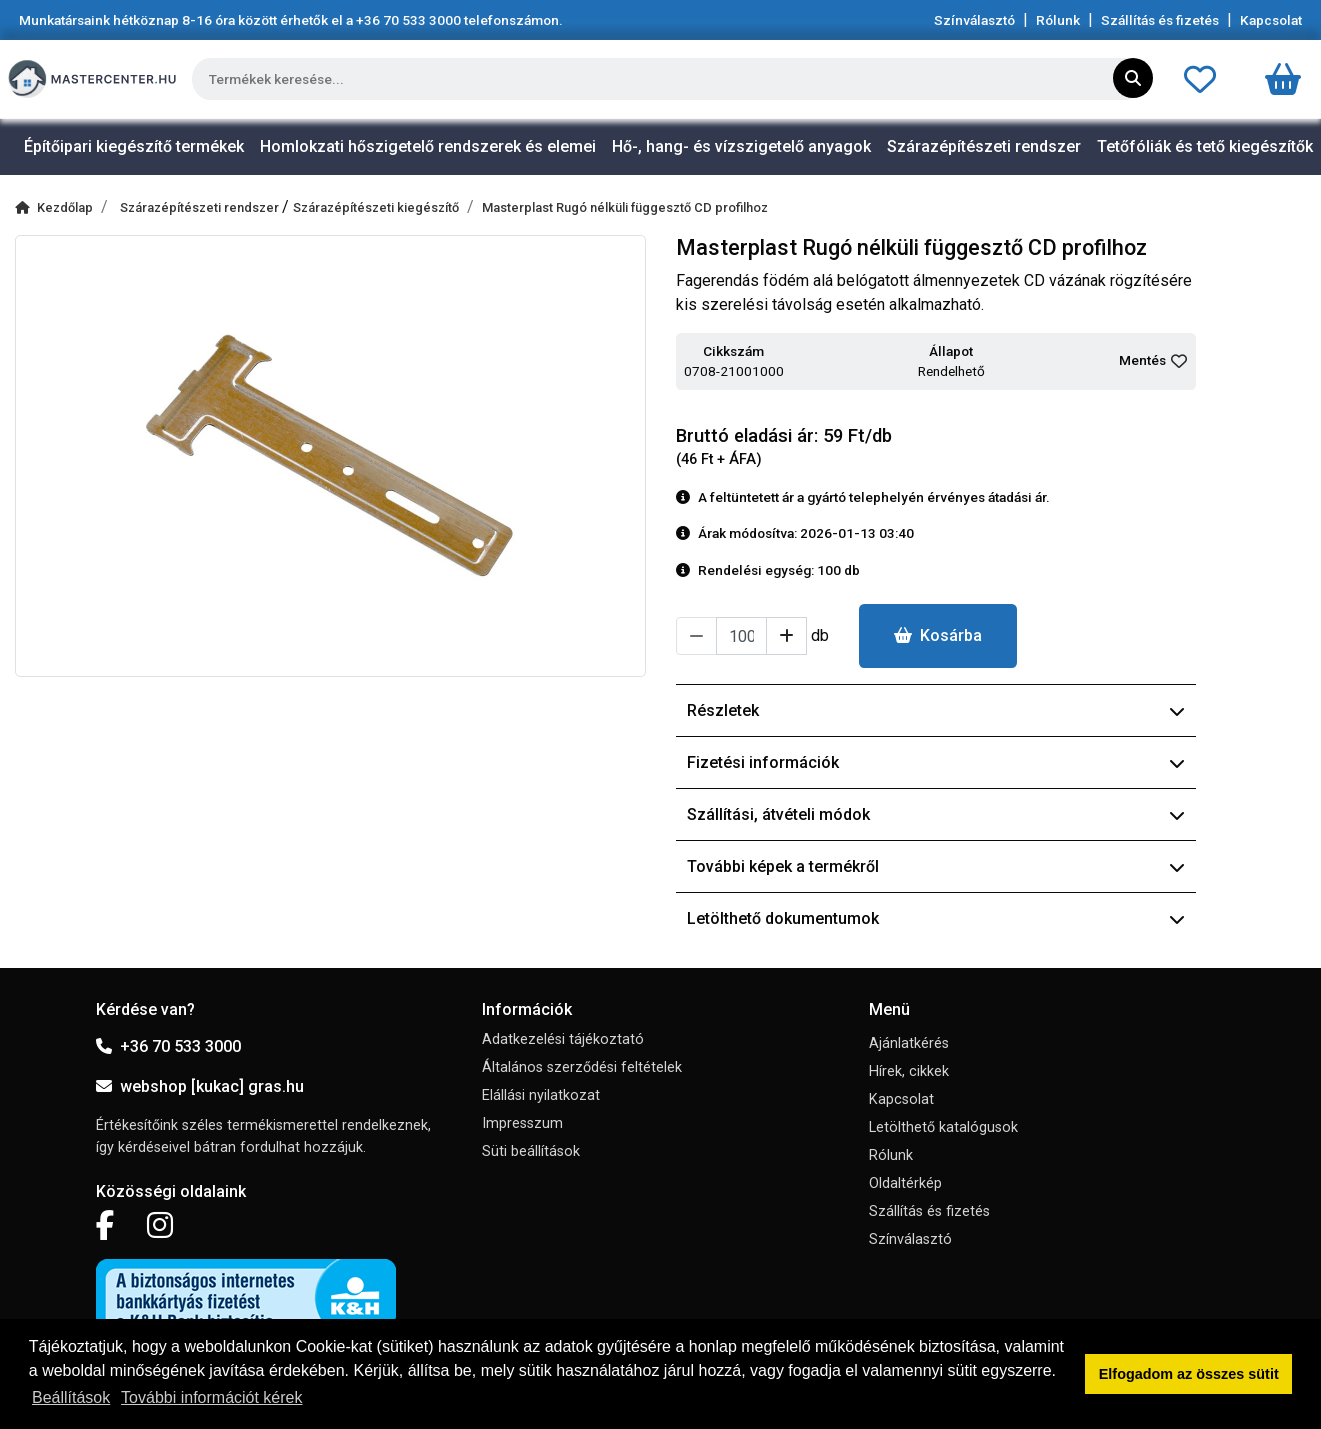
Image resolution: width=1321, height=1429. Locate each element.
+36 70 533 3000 (168, 1046)
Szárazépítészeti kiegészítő (376, 207)
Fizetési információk (936, 762)
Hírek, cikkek (909, 1071)
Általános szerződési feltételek (582, 1067)
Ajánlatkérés (909, 1043)
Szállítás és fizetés (1160, 20)
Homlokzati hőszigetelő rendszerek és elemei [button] (428, 146)
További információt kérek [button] (211, 1397)
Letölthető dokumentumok (936, 918)
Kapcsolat (1271, 20)
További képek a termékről (936, 866)
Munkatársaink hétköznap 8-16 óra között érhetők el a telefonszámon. (291, 20)
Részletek (936, 710)
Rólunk (1058, 20)
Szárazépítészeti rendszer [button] (984, 146)
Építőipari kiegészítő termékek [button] (134, 146)
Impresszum (522, 1123)
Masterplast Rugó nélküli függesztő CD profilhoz (625, 207)
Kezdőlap (54, 207)
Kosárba (938, 635)
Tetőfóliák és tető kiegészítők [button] (1205, 146)
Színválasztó (974, 20)
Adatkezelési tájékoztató (563, 1039)
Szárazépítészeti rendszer (201, 207)
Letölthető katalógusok (943, 1127)
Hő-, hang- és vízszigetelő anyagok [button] (741, 146)
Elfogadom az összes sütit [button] (1189, 1374)
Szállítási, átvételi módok (936, 814)
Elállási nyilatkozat (541, 1095)
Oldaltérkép (905, 1183)
